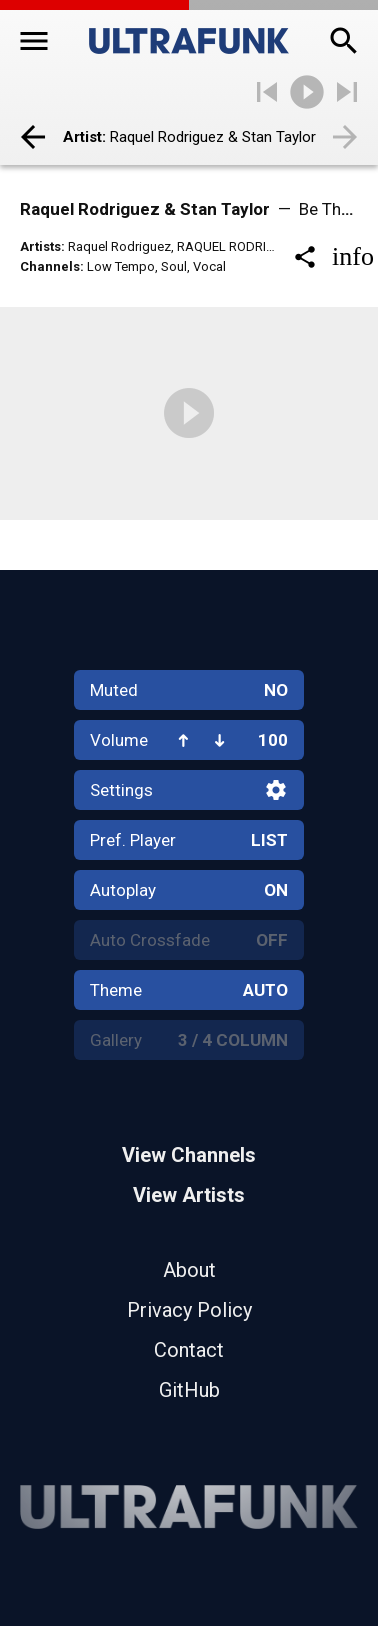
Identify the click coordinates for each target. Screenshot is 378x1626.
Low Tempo (121, 266)
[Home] (189, 41)
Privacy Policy (189, 1310)
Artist (82, 137)
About (189, 1270)
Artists (40, 246)
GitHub (189, 1390)
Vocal (209, 266)
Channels (50, 266)
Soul (174, 266)
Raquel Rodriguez (119, 246)
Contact (189, 1350)
